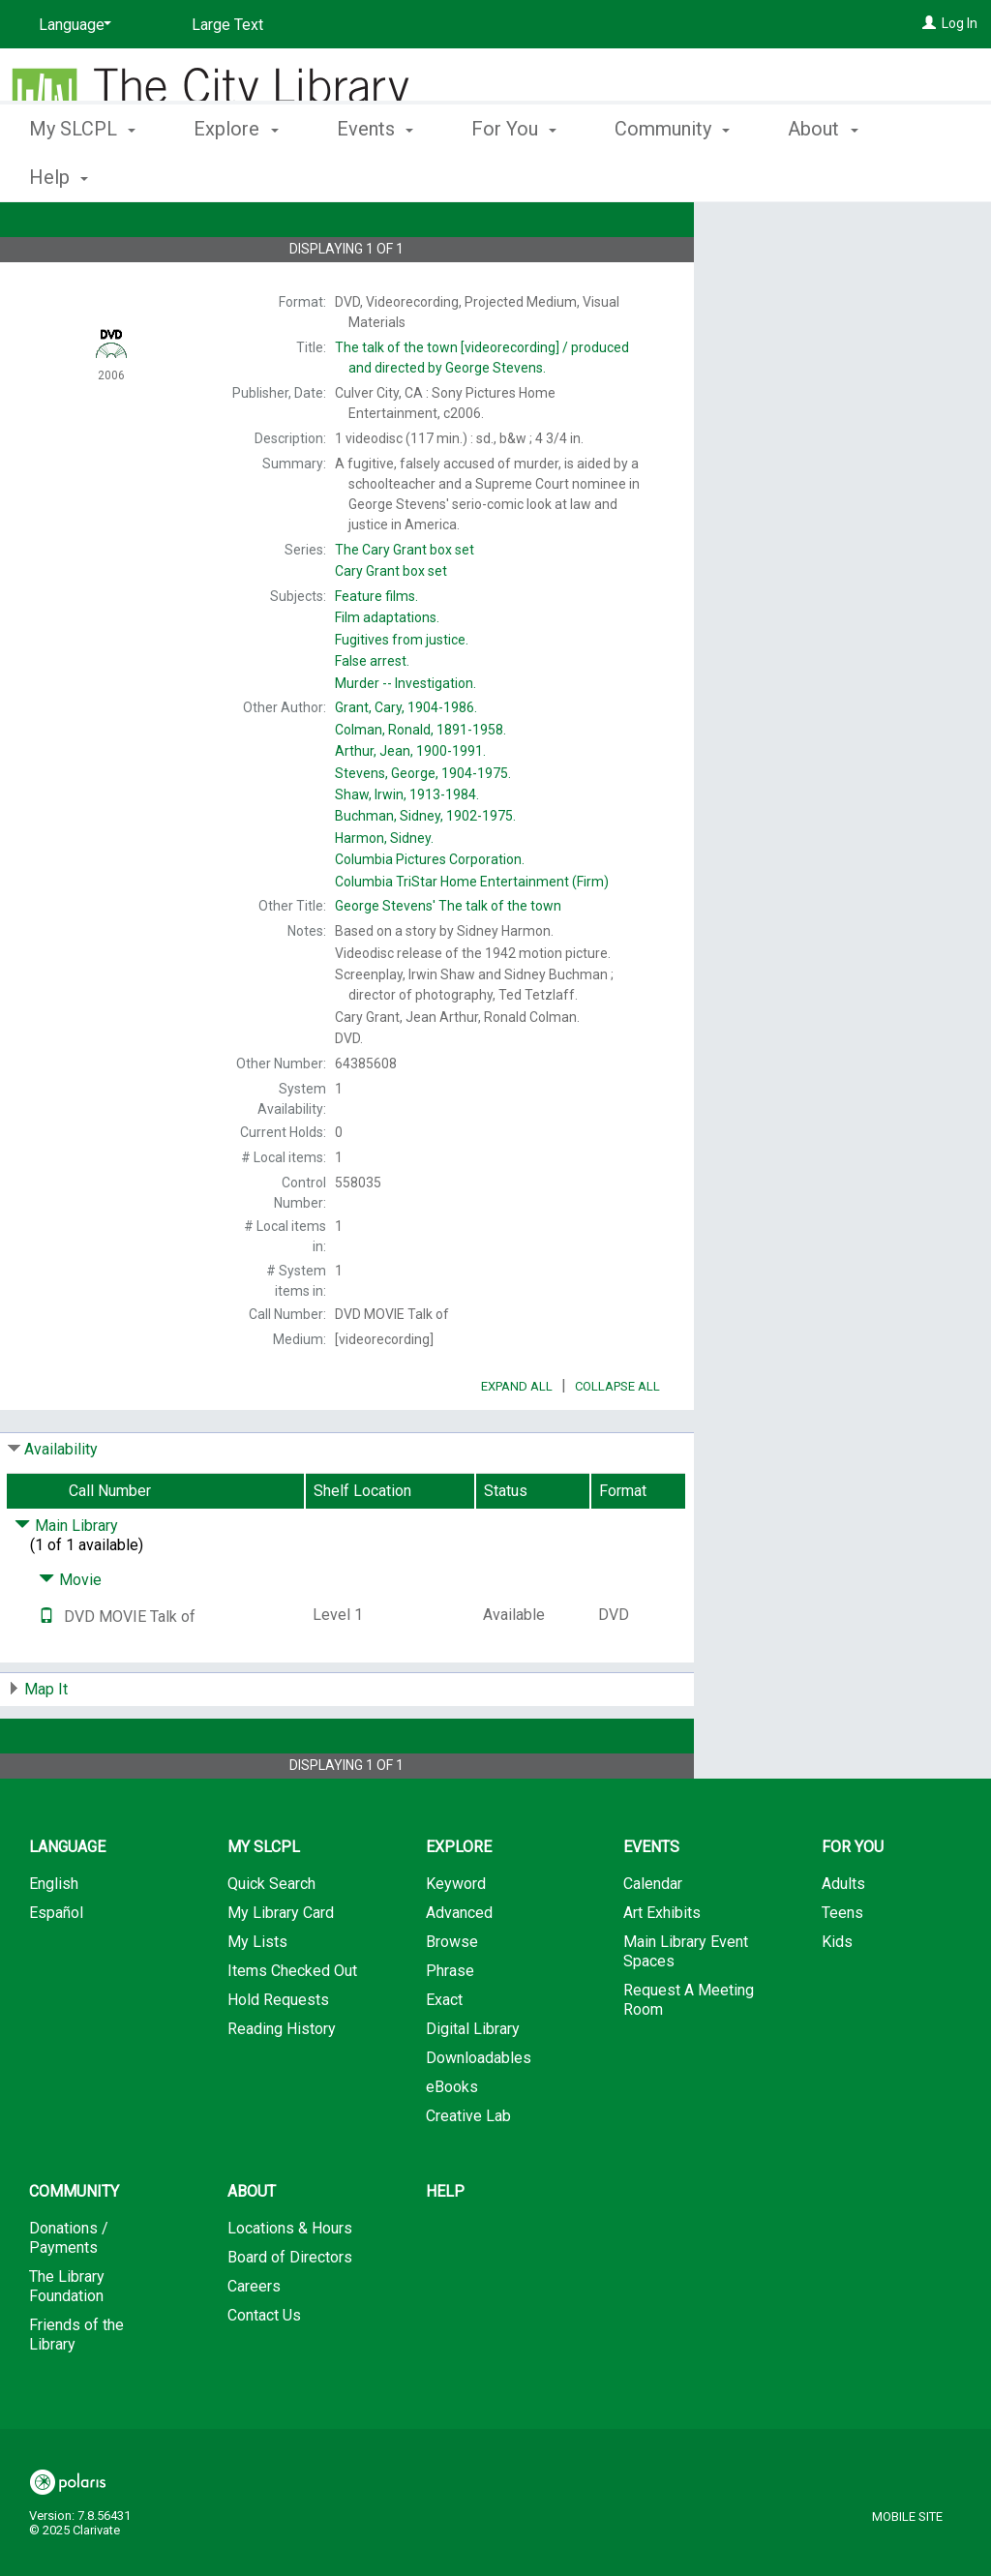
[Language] (71, 25)
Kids (837, 1996)
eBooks (452, 2141)
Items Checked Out (292, 2025)
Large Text (227, 24)
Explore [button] (236, 174)
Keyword (456, 1938)
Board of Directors (289, 2311)
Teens (842, 1967)
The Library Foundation (67, 2340)
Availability (61, 1503)
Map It (46, 1743)
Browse (452, 1996)
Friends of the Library (76, 2389)
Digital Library (473, 2083)
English (53, 1938)
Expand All (517, 1440)
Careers (254, 2340)
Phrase (450, 2025)
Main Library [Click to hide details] (66, 1580)
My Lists (257, 1996)
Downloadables (478, 2112)
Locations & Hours (289, 2282)
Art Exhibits (662, 1967)
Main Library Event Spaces (685, 2005)
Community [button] (672, 174)
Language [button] (67, 1901)
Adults (843, 1938)
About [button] (251, 2245)
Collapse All (617, 1440)
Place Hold (799, 232)
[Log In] (929, 23)
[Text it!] (46, 1671)
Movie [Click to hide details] (70, 1634)
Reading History (281, 2083)
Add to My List (839, 272)
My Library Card (280, 1967)
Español (56, 1967)
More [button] (826, 177)
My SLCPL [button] (82, 174)
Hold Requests (278, 2054)
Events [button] (375, 174)
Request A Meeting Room (688, 2054)
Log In (959, 23)
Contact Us (264, 2369)
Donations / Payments (68, 2292)
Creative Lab (468, 2170)
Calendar (652, 1938)
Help (445, 2245)
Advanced (459, 1967)
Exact (444, 2054)
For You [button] (513, 174)
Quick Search (271, 1938)
